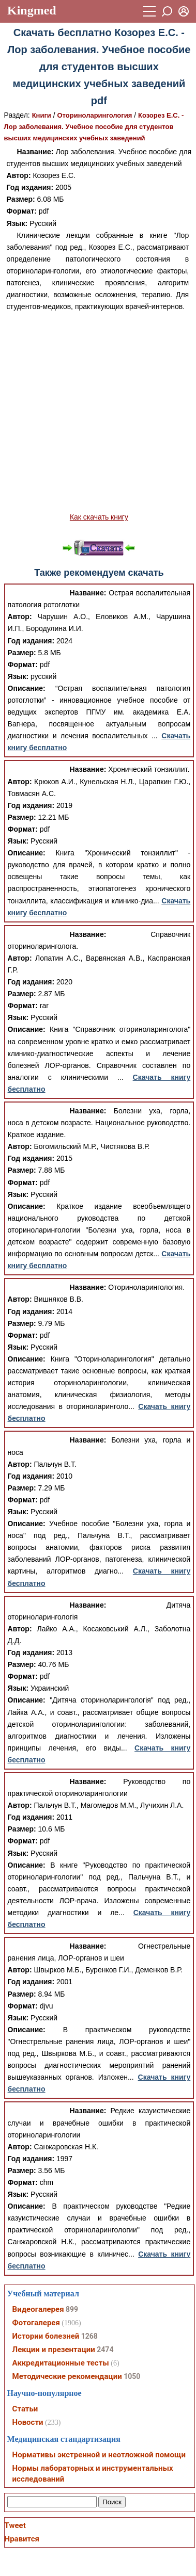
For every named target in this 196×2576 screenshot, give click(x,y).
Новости (27, 2422)
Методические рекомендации (67, 2376)
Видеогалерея (38, 2309)
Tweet (15, 2525)
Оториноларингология (94, 115)
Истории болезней (46, 2336)
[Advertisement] (97, 412)
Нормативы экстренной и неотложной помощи (99, 2454)
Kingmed (31, 10)
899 (72, 2309)
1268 (89, 2336)
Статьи (25, 2408)
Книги (41, 115)
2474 (105, 2349)
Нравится (22, 2538)
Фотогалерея (36, 2322)
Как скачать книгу (99, 517)
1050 (132, 2376)
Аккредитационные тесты (60, 2363)
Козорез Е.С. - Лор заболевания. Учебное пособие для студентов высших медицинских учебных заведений (94, 126)
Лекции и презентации (53, 2349)
